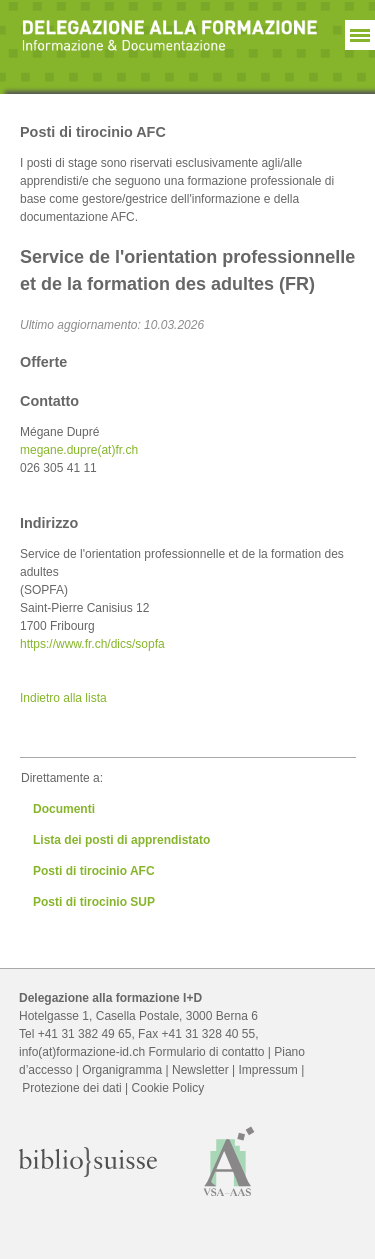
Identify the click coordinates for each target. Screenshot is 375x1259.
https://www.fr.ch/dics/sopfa (92, 644)
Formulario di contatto (206, 1052)
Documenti (64, 809)
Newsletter (200, 1070)
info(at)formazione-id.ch (82, 1052)
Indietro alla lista (63, 698)
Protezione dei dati (71, 1088)
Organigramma (122, 1070)
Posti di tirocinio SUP (94, 902)
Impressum (267, 1070)
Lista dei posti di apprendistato (121, 840)
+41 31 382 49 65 (85, 1034)
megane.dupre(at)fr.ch (79, 450)
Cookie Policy (168, 1088)
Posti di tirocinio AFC (94, 871)
